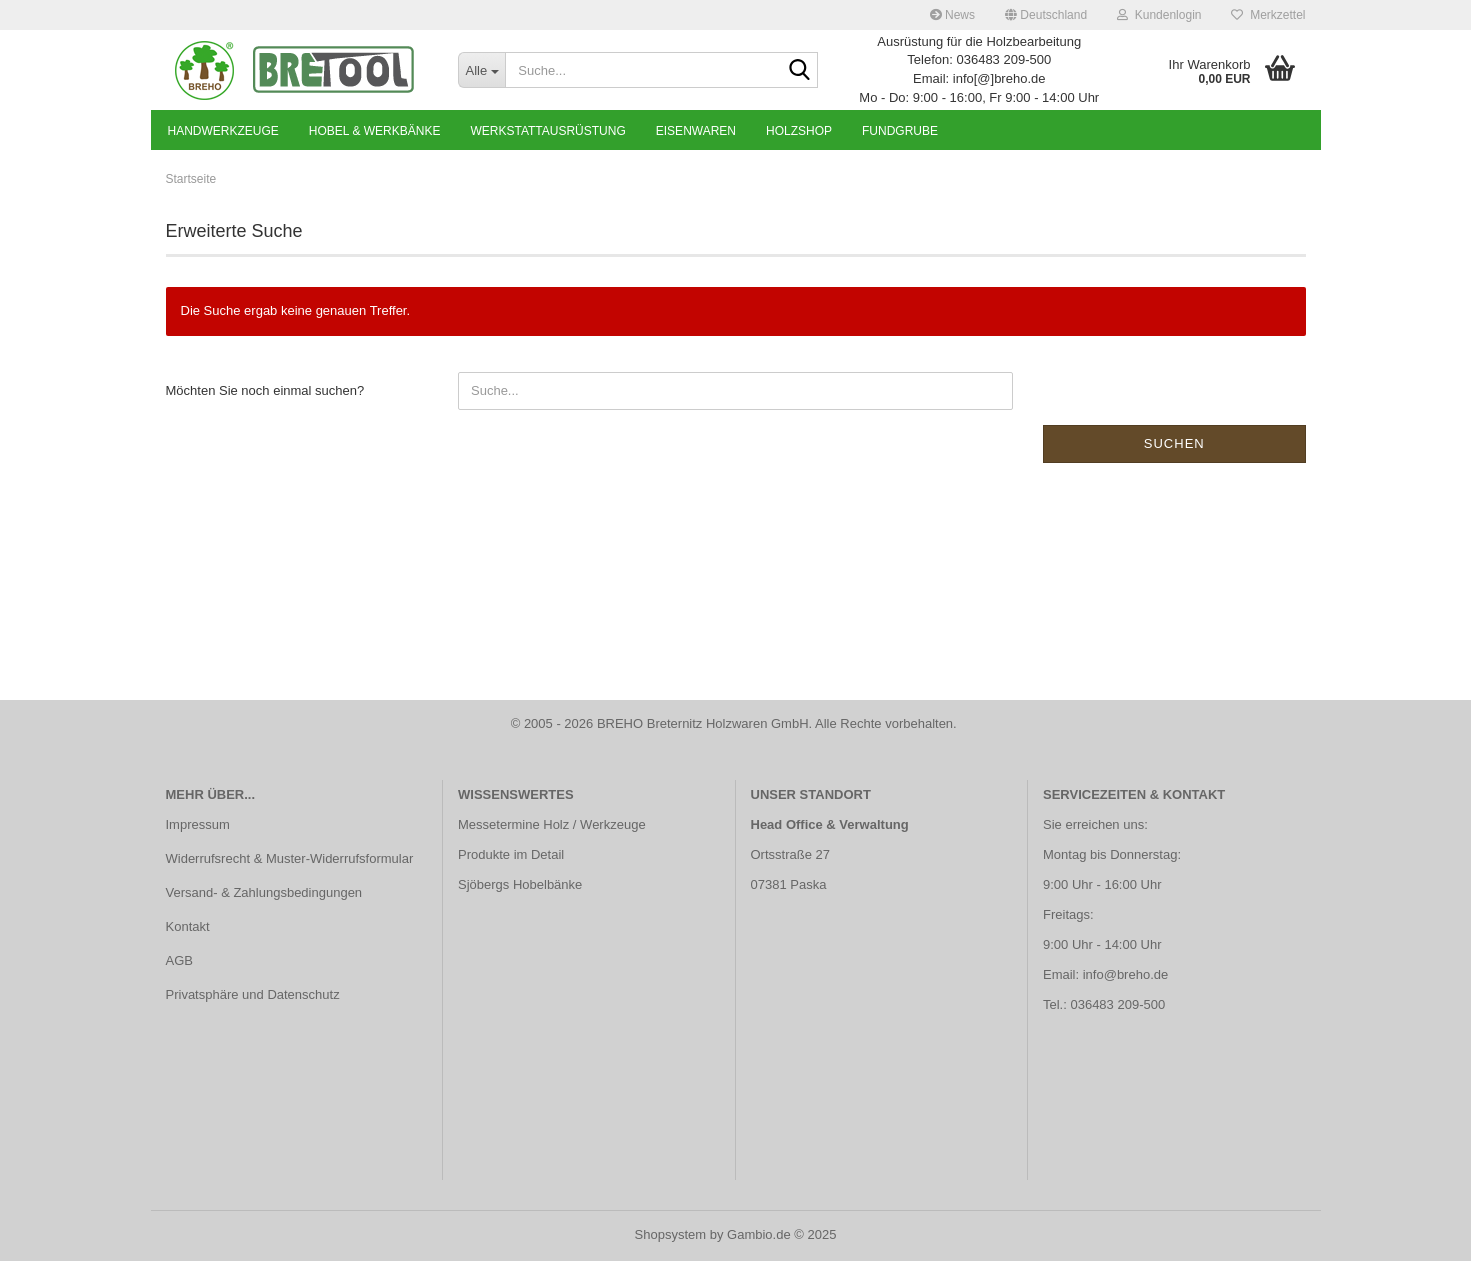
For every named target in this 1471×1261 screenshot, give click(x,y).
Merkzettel (1268, 15)
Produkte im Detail (511, 854)
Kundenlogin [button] (1159, 15)
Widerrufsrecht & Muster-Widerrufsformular (290, 858)
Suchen (1174, 443)
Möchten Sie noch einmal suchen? (265, 390)
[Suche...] (481, 70)
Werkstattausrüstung (547, 131)
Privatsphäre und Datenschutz (253, 994)
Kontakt (188, 926)
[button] (1046, 15)
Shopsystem (671, 1234)
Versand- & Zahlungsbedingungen (264, 892)
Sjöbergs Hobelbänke (520, 884)
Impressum (198, 824)
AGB (179, 960)
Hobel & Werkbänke (375, 131)
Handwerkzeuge (223, 131)
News (952, 15)
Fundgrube (900, 131)
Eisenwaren (696, 131)
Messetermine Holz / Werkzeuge (552, 824)
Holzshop (799, 131)
